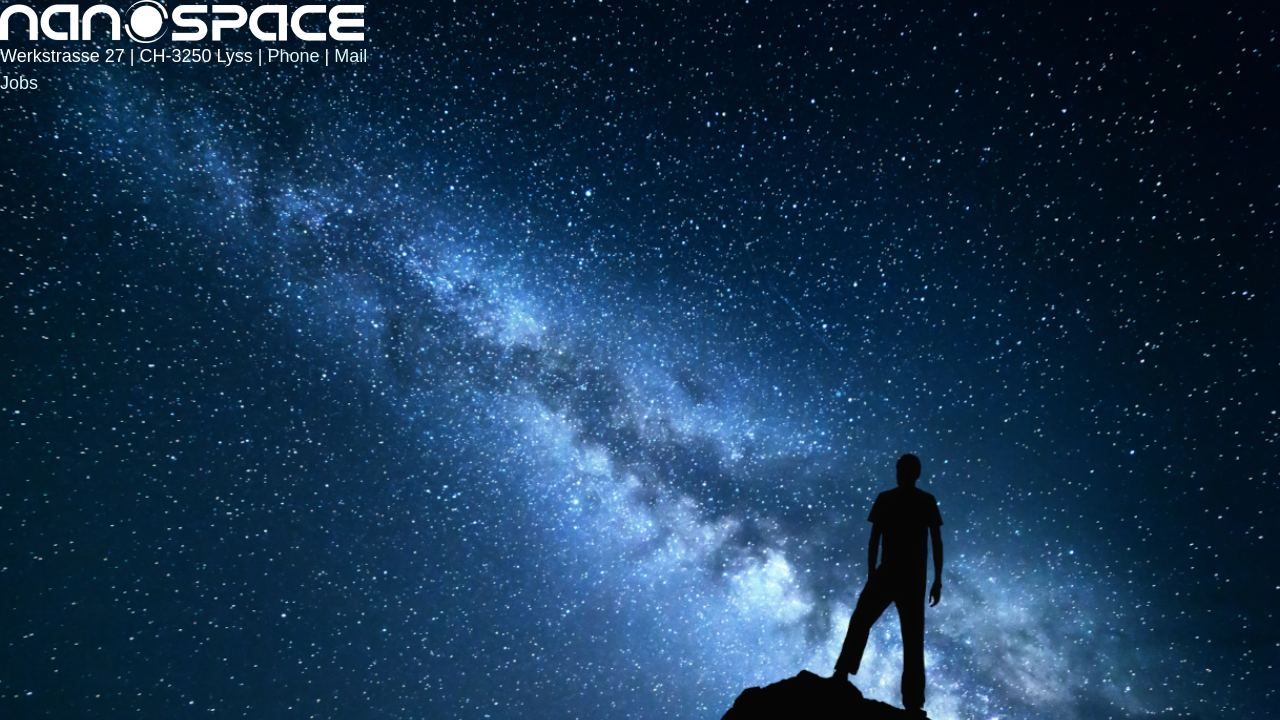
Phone (293, 56)
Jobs (19, 83)
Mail (350, 56)
